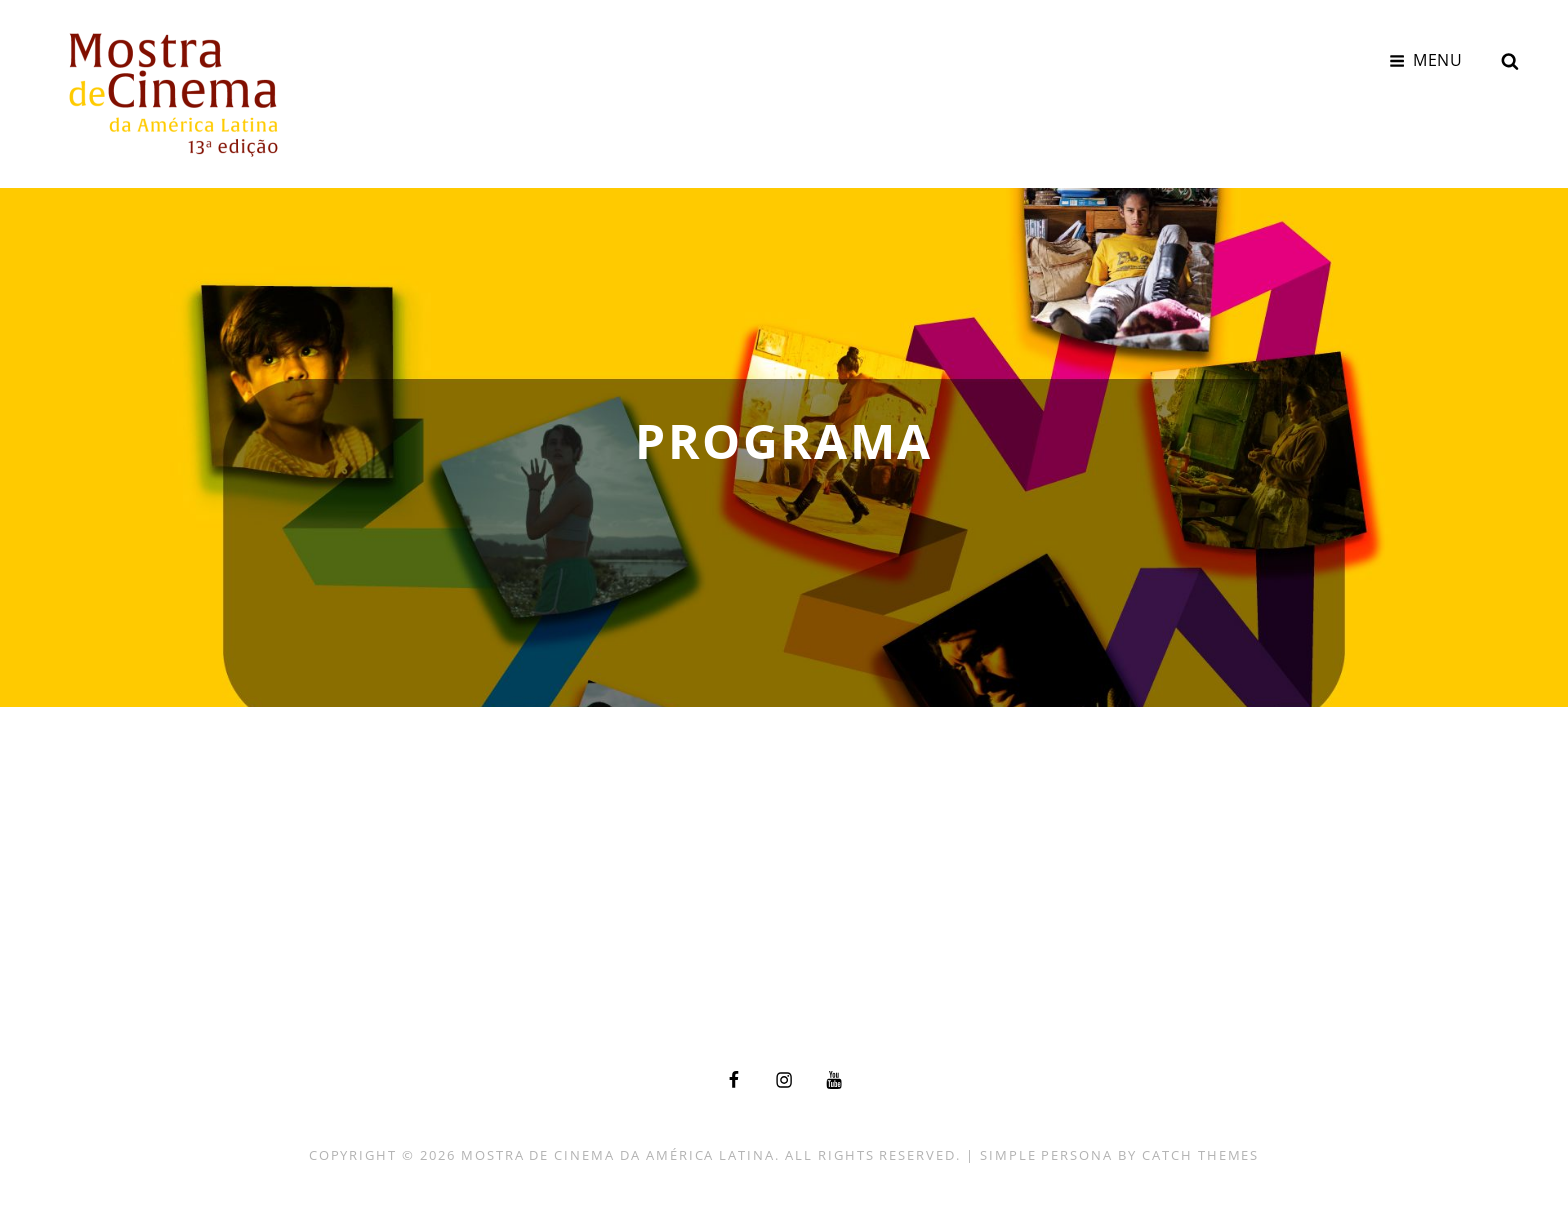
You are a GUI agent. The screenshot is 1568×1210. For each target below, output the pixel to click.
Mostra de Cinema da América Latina (618, 1155)
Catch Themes (1200, 1155)
